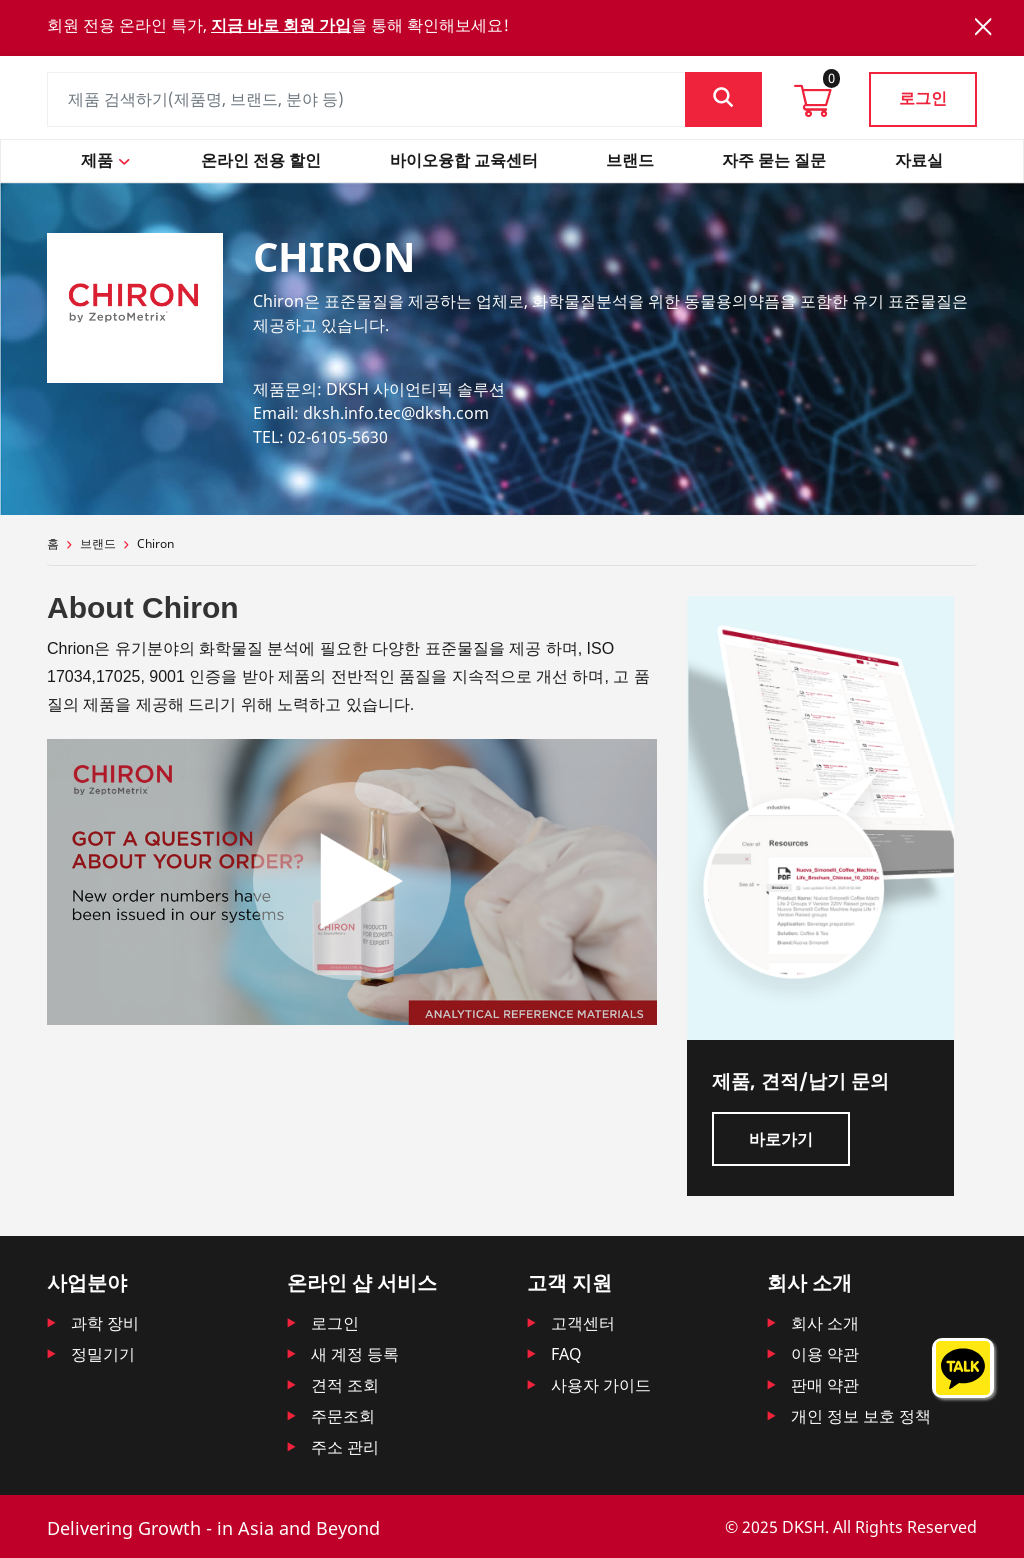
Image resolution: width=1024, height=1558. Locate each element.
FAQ (566, 1354)
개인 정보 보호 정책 (861, 1416)
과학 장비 (105, 1323)
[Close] (983, 26)
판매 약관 (825, 1385)
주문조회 (343, 1416)
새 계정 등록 (355, 1354)
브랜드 (98, 543)
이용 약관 (825, 1354)
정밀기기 (103, 1354)
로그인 (923, 98)
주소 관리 (345, 1447)
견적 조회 (345, 1385)
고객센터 (583, 1323)
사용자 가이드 (601, 1385)
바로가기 (781, 1139)
